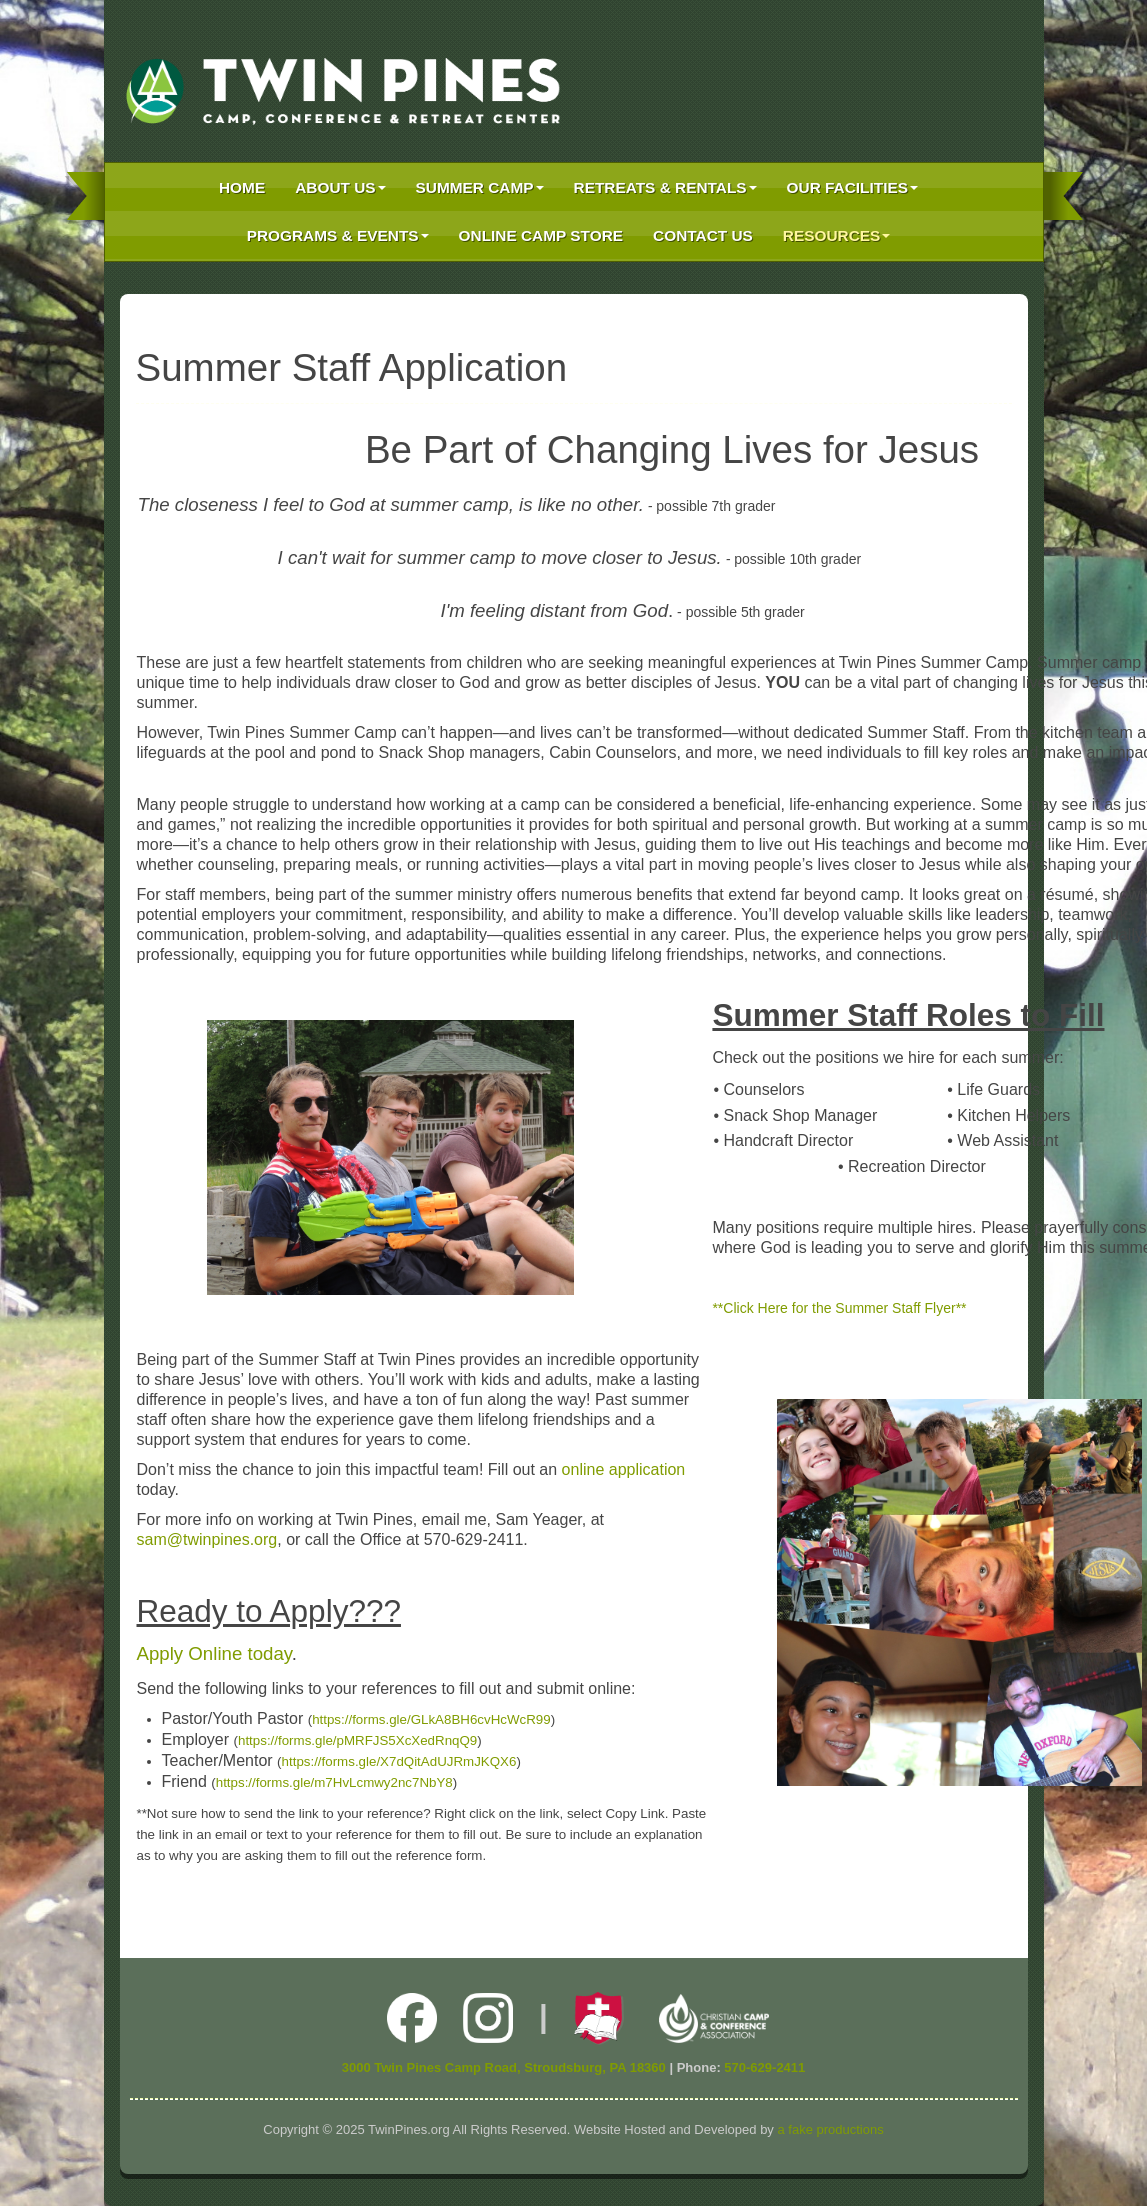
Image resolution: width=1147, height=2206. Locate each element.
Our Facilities (852, 187)
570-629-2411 (764, 2067)
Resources (837, 235)
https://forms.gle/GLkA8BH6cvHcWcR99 (431, 1719)
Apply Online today (214, 1653)
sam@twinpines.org (207, 1539)
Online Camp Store (541, 235)
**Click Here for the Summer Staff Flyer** (839, 1308)
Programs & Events (338, 235)
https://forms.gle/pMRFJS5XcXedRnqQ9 (357, 1740)
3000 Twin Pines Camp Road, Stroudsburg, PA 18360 (504, 2067)
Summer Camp (480, 187)
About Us (340, 187)
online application (624, 1469)
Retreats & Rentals (665, 187)
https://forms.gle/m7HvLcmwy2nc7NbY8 (334, 1782)
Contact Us (703, 235)
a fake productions (830, 2129)
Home (242, 187)
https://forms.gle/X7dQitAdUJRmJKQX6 (399, 1761)
